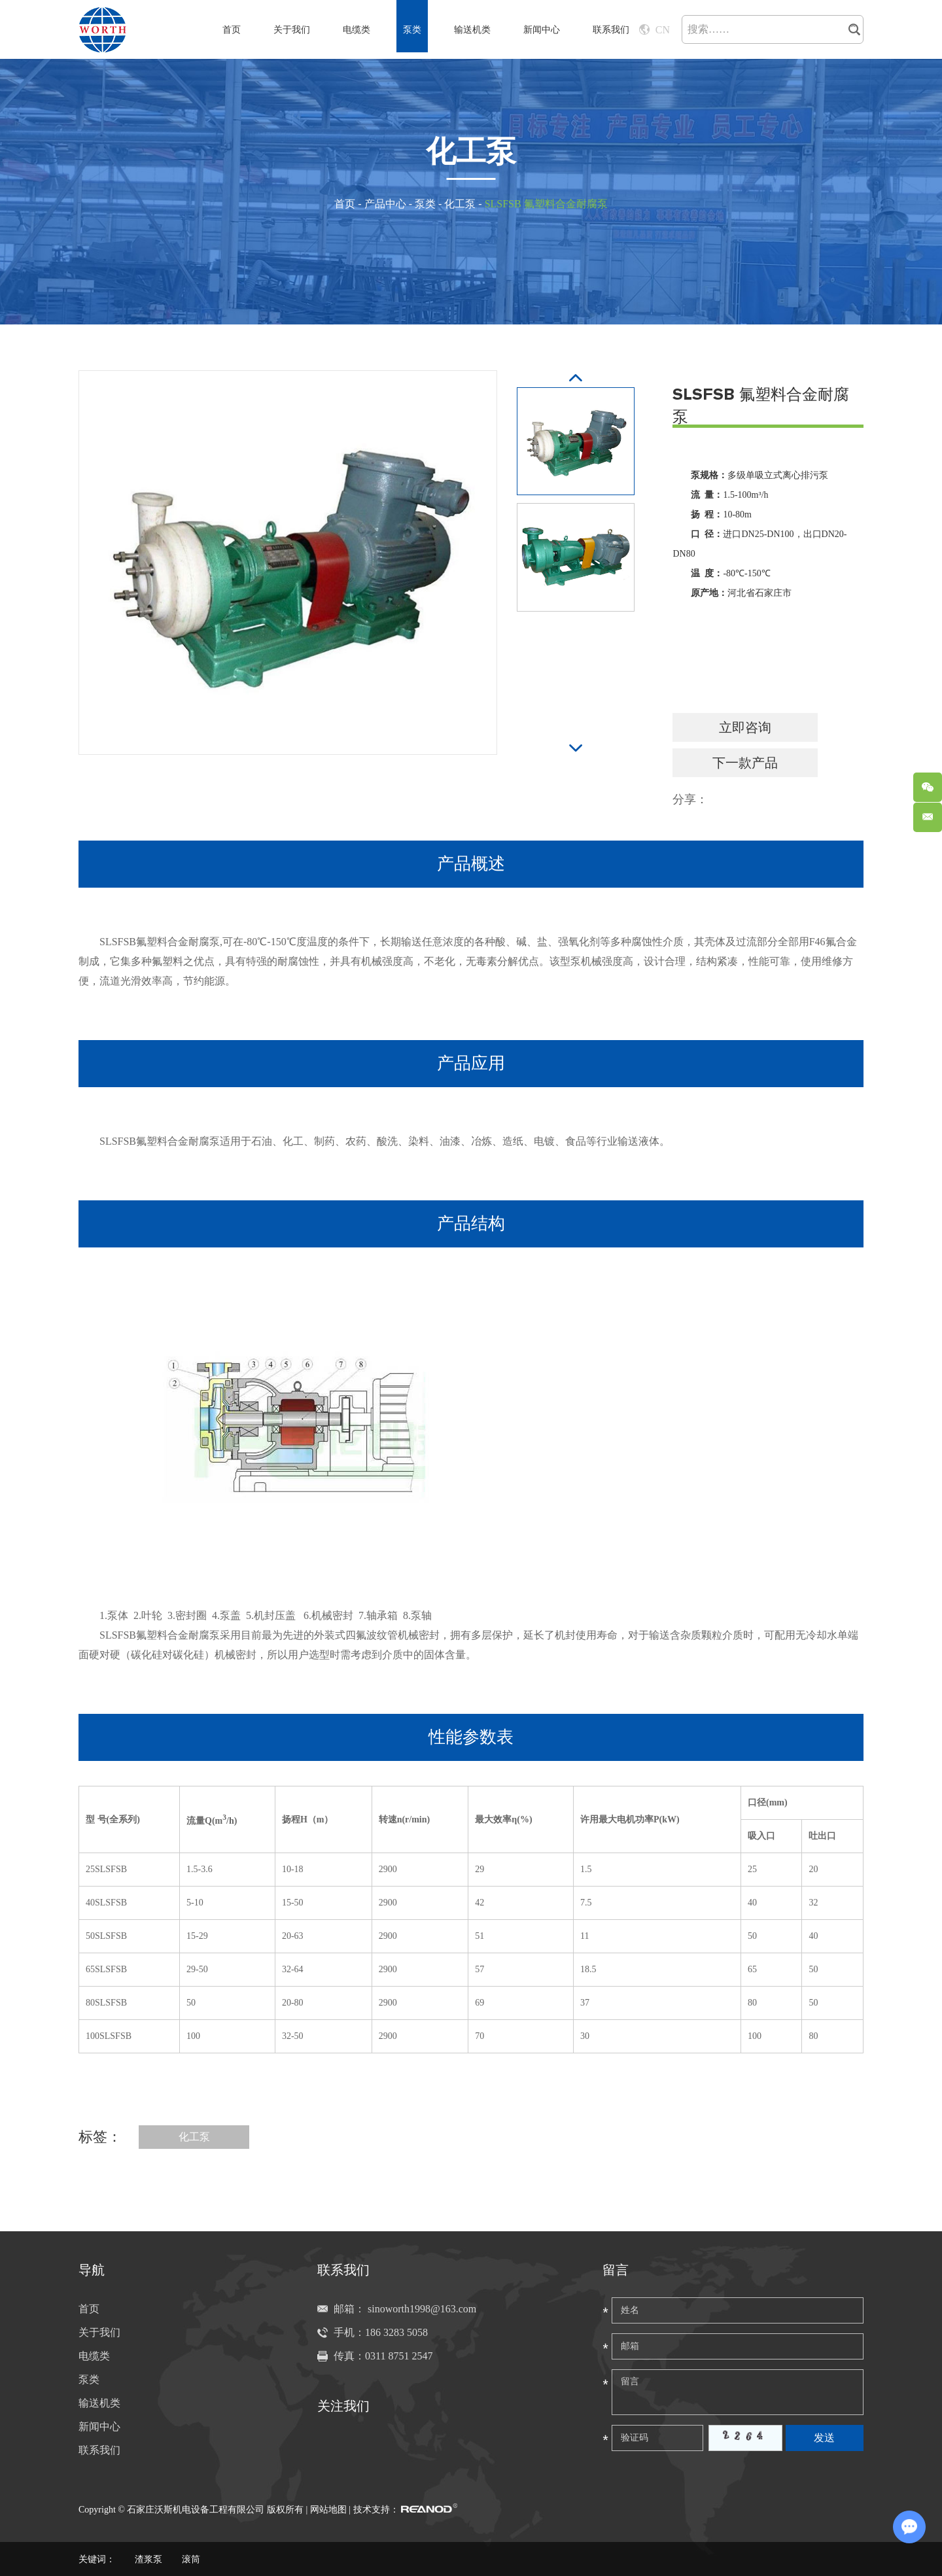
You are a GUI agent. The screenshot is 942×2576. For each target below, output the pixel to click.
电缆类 (356, 30)
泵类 (412, 30)
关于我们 (291, 30)
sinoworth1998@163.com (422, 2308)
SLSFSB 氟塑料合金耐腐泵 (546, 203)
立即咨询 (745, 727)
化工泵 (460, 203)
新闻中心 (541, 30)
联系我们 (611, 30)
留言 (615, 2270)
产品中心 (385, 203)
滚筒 (191, 2559)
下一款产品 (745, 763)
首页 (231, 30)
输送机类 (472, 30)
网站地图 (328, 2510)
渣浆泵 (148, 2559)
